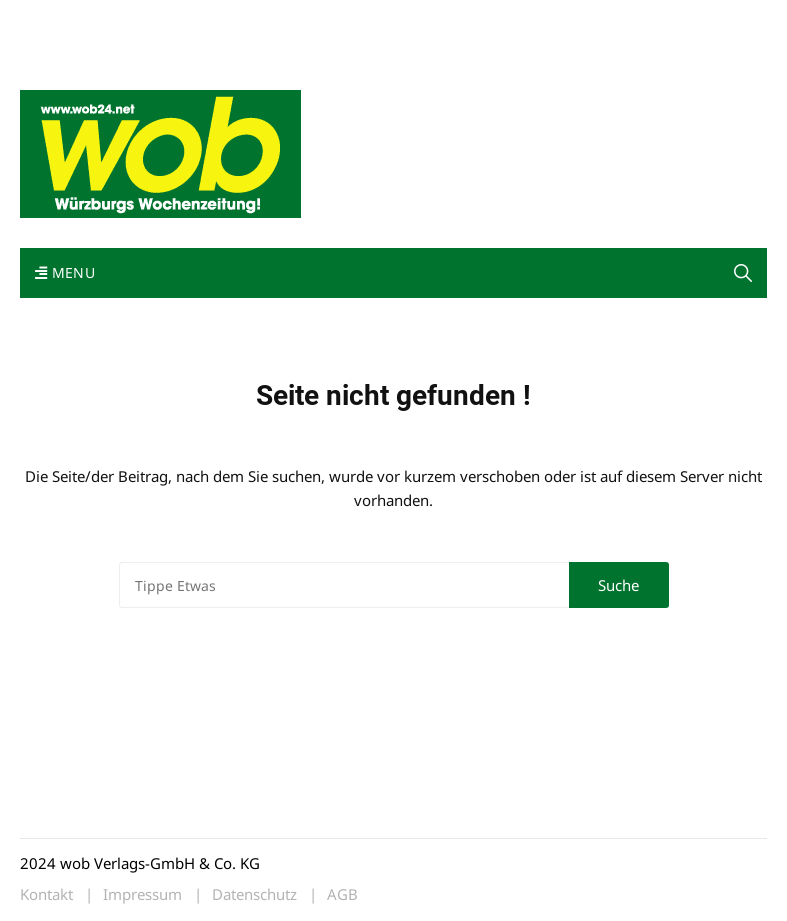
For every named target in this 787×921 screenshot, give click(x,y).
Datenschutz (254, 894)
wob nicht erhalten (158, 18)
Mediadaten (56, 18)
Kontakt (248, 18)
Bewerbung (54, 42)
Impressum (316, 18)
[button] (44, 877)
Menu (65, 272)
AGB (342, 894)
